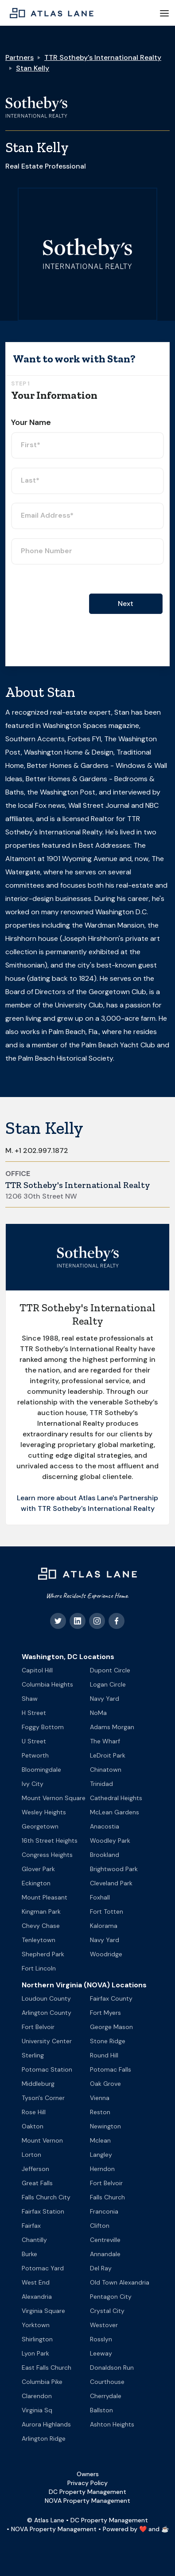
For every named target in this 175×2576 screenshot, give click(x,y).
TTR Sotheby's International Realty (102, 57)
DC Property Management (87, 2492)
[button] (164, 13)
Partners (19, 57)
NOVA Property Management (87, 2501)
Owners (88, 2474)
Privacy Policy (87, 2483)
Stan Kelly (32, 68)
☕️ (165, 2529)
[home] (49, 13)
